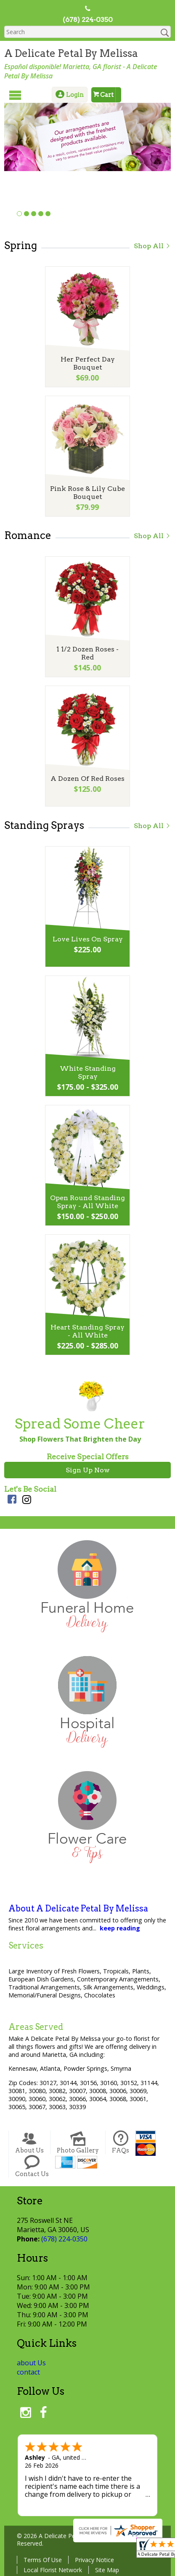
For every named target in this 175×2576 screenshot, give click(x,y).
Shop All (152, 246)
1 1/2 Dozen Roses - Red (87, 653)
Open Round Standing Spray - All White (87, 1202)
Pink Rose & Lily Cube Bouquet (87, 493)
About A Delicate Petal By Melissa (78, 1908)
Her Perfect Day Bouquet (88, 363)
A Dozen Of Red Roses (87, 779)
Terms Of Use (43, 2560)
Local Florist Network (53, 2570)
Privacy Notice (94, 2560)
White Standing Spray (88, 1072)
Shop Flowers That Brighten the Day (80, 1439)
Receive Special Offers (88, 1456)
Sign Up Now (88, 1470)
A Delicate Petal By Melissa (71, 53)
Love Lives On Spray (88, 939)
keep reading (120, 1928)
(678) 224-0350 (88, 20)
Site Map (107, 2570)
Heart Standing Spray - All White (87, 1331)
